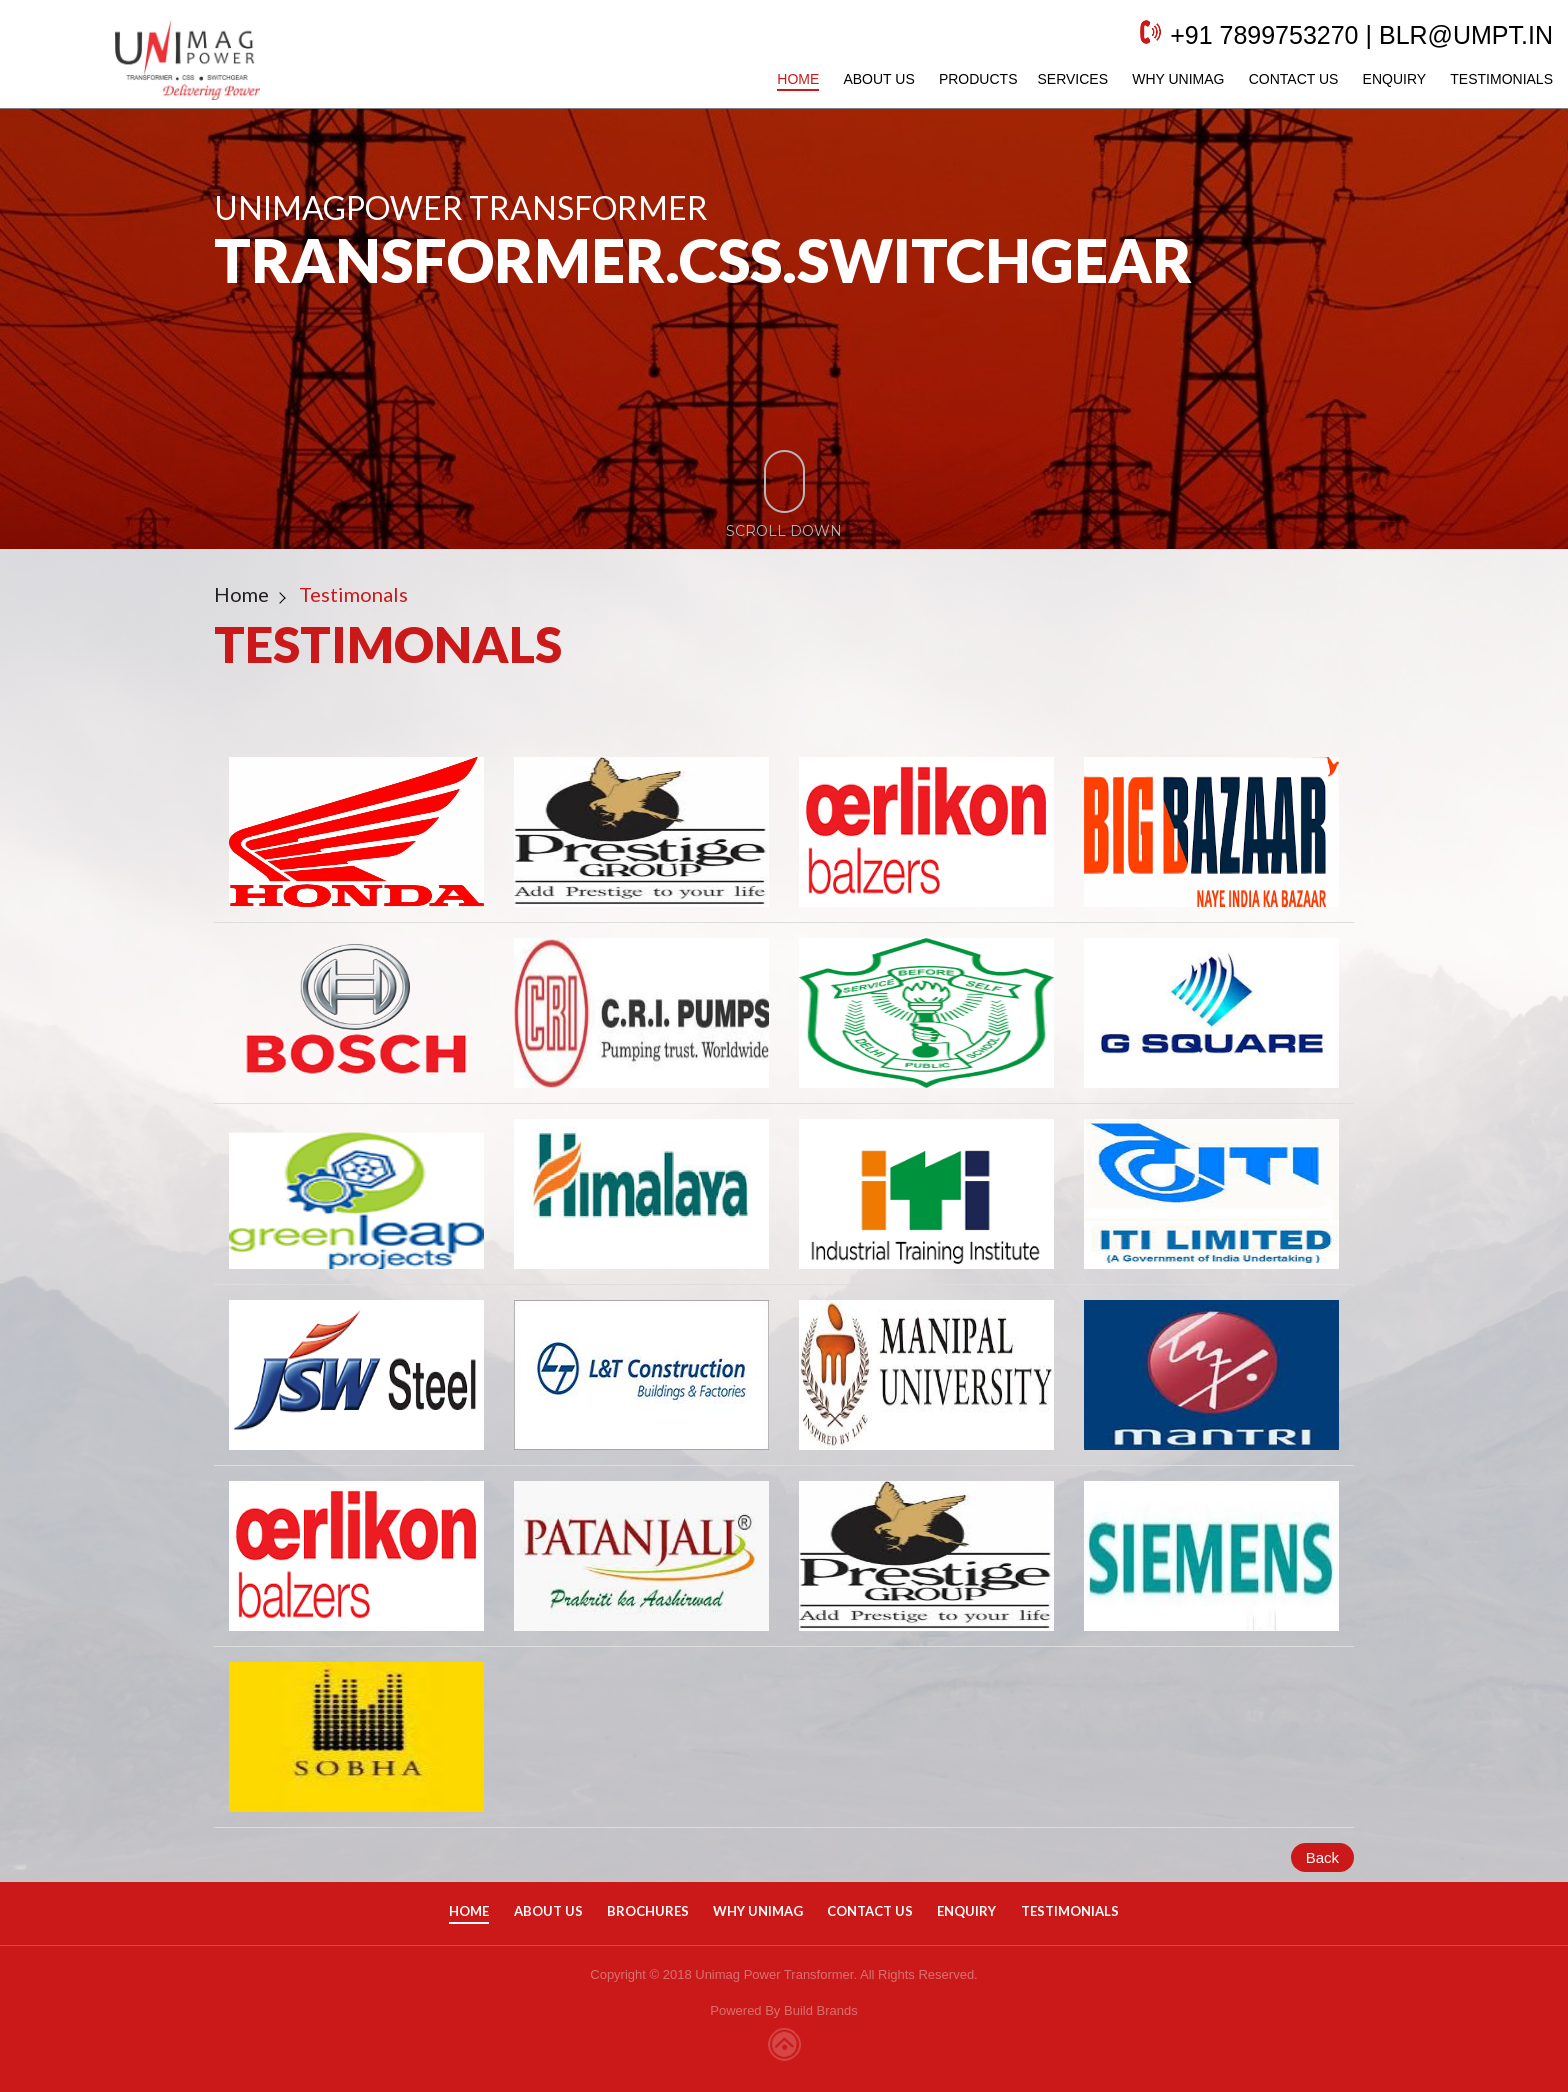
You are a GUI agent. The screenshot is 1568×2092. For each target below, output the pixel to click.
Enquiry (1375, 89)
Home (778, 89)
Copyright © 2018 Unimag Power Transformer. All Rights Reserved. (783, 1974)
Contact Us (1274, 89)
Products (958, 89)
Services (1052, 89)
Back (1322, 1857)
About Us (858, 89)
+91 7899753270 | (1251, 45)
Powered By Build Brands (783, 2010)
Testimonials (1481, 89)
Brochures (648, 1911)
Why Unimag (1158, 89)
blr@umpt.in (1446, 45)
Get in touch (218, 356)
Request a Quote (477, 356)
